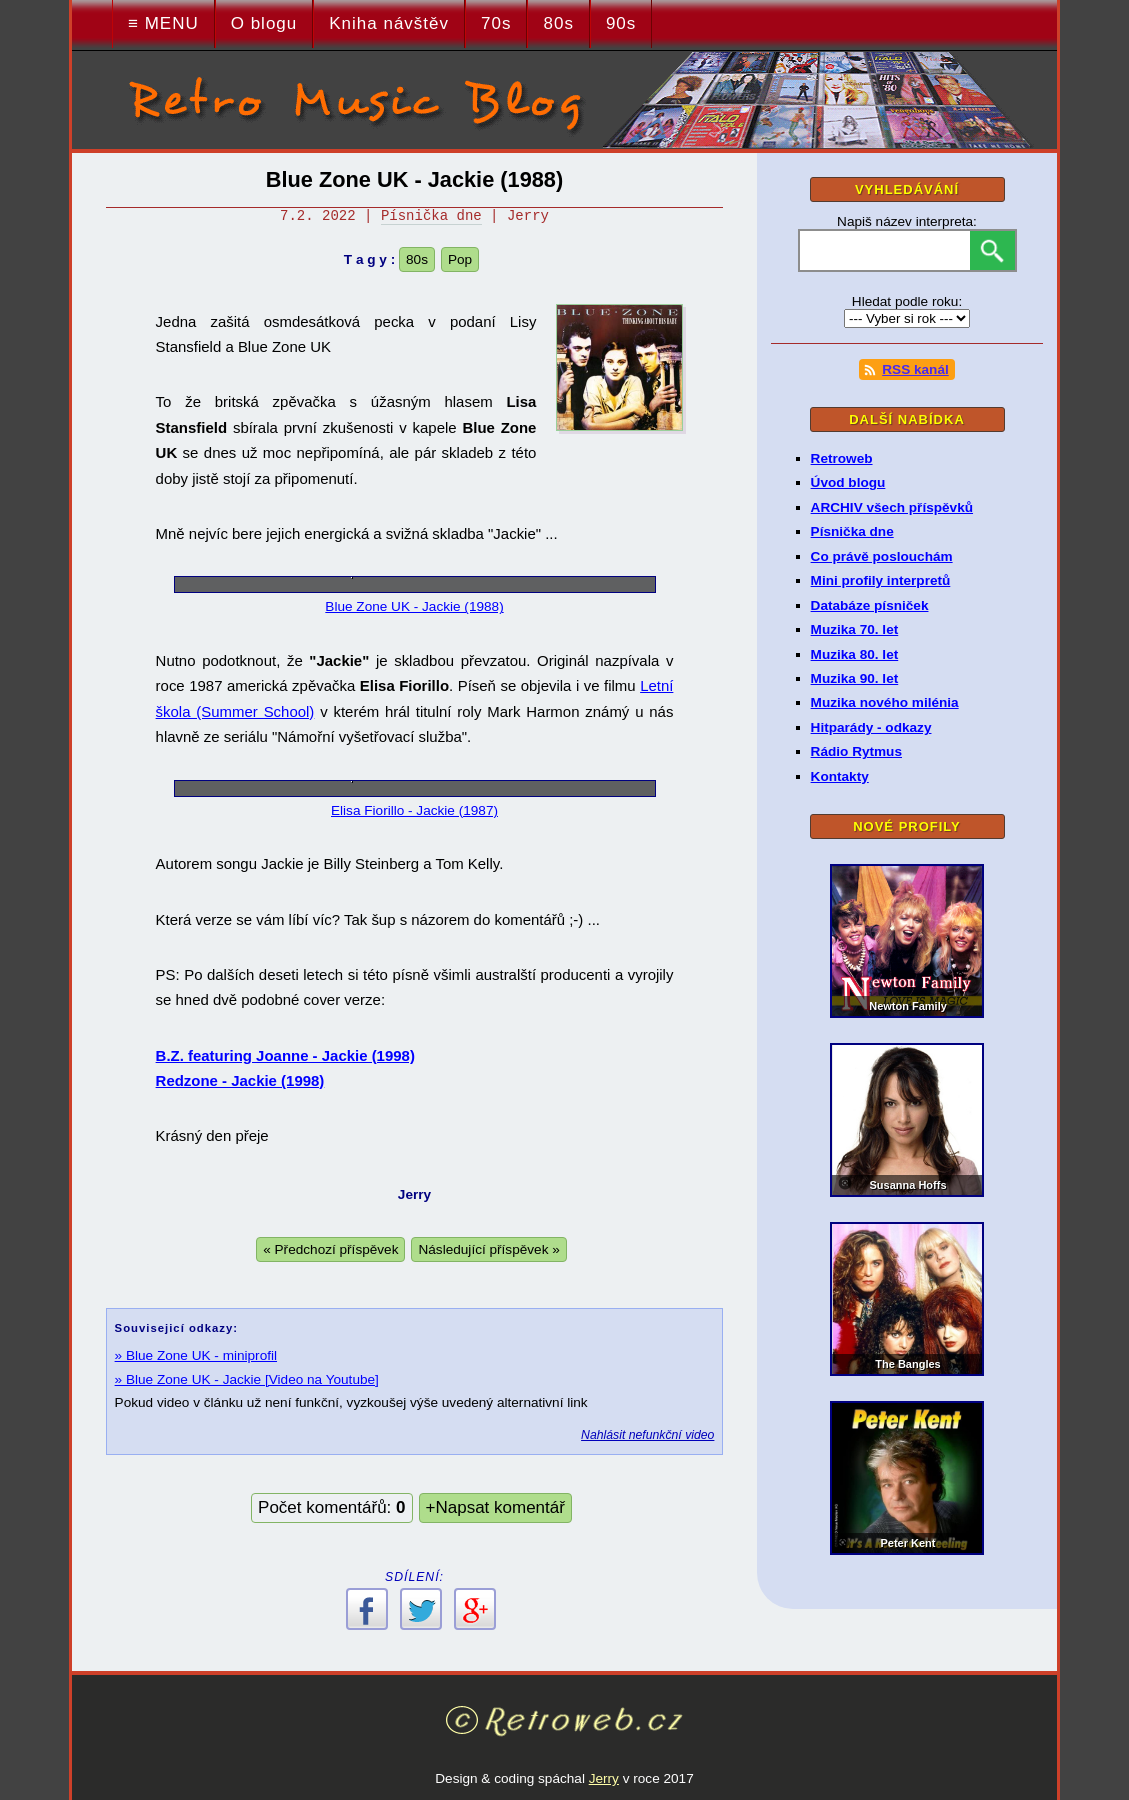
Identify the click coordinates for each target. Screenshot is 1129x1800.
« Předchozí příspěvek (330, 1249)
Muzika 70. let (855, 629)
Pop (460, 259)
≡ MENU (163, 23)
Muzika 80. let (855, 654)
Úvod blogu (848, 482)
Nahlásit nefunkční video (647, 1435)
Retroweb (842, 458)
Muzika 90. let (855, 678)
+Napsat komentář (495, 1507)
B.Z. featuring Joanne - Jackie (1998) (285, 1055)
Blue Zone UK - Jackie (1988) (414, 606)
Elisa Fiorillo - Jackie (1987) (414, 810)
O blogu (264, 23)
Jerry (604, 1778)
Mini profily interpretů (881, 580)
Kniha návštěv (389, 23)
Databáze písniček (870, 605)
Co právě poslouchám (882, 556)
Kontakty (840, 776)
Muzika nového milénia (885, 702)
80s (558, 23)
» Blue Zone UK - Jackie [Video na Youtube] (247, 1379)
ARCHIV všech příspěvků (892, 507)
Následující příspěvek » (488, 1249)
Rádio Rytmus (856, 751)
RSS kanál (905, 370)
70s (496, 23)
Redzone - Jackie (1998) (240, 1080)
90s (621, 23)
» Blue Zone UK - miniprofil (196, 1355)
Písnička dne (431, 216)
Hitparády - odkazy (871, 727)
